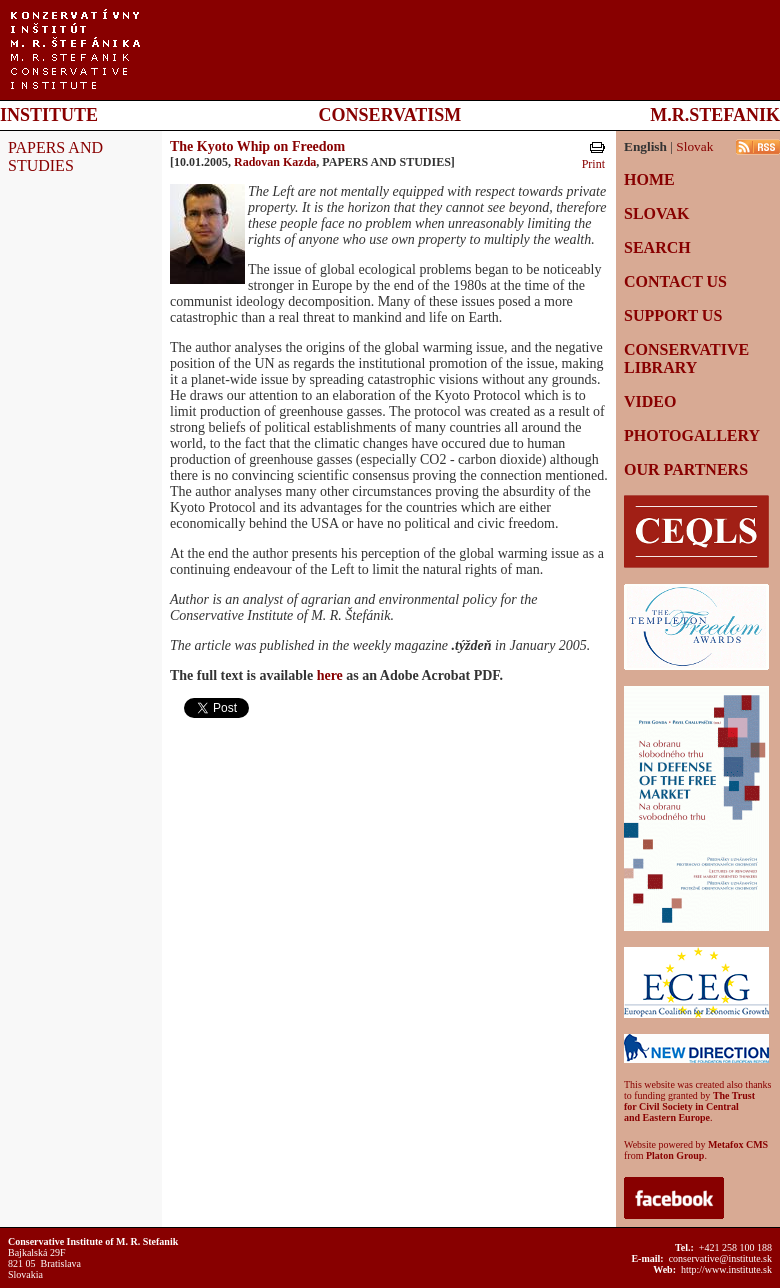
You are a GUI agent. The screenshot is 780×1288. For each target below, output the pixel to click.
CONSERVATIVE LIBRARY (686, 358)
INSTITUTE (49, 115)
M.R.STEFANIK (715, 115)
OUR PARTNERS (686, 469)
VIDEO (650, 401)
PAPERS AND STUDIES (55, 156)
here (330, 675)
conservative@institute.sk (720, 1258)
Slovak (694, 146)
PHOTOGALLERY (692, 435)
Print (593, 164)
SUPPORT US (673, 315)
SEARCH (657, 247)
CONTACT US (675, 281)
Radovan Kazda (275, 162)
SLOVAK (657, 213)
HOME (649, 179)
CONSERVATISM (390, 115)
